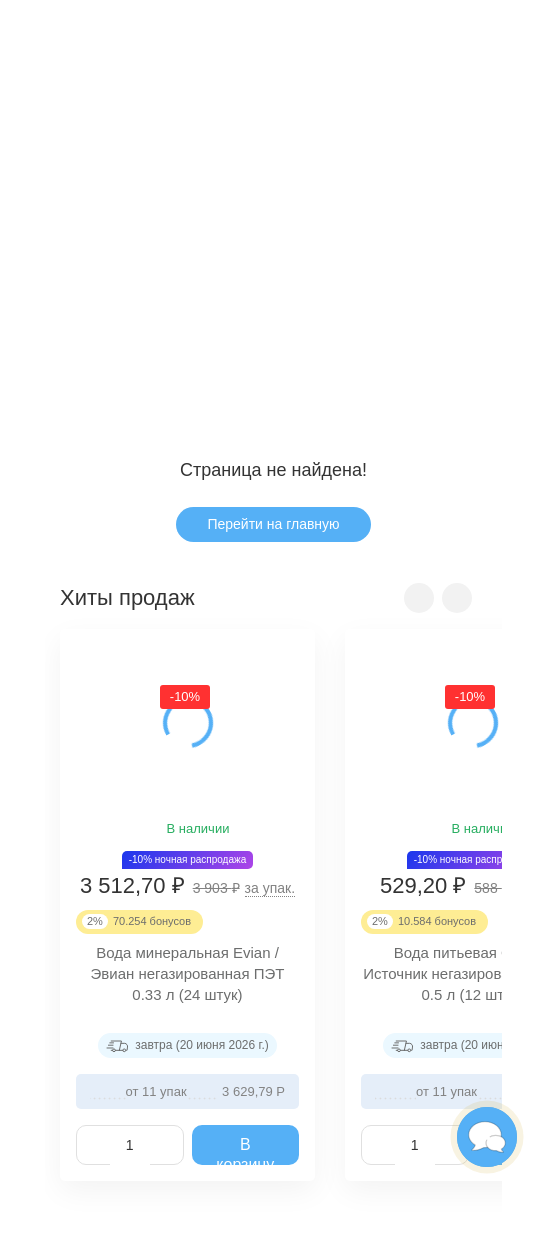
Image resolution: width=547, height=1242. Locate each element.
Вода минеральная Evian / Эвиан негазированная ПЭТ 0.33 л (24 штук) (188, 974)
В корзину (245, 1151)
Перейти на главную (273, 524)
